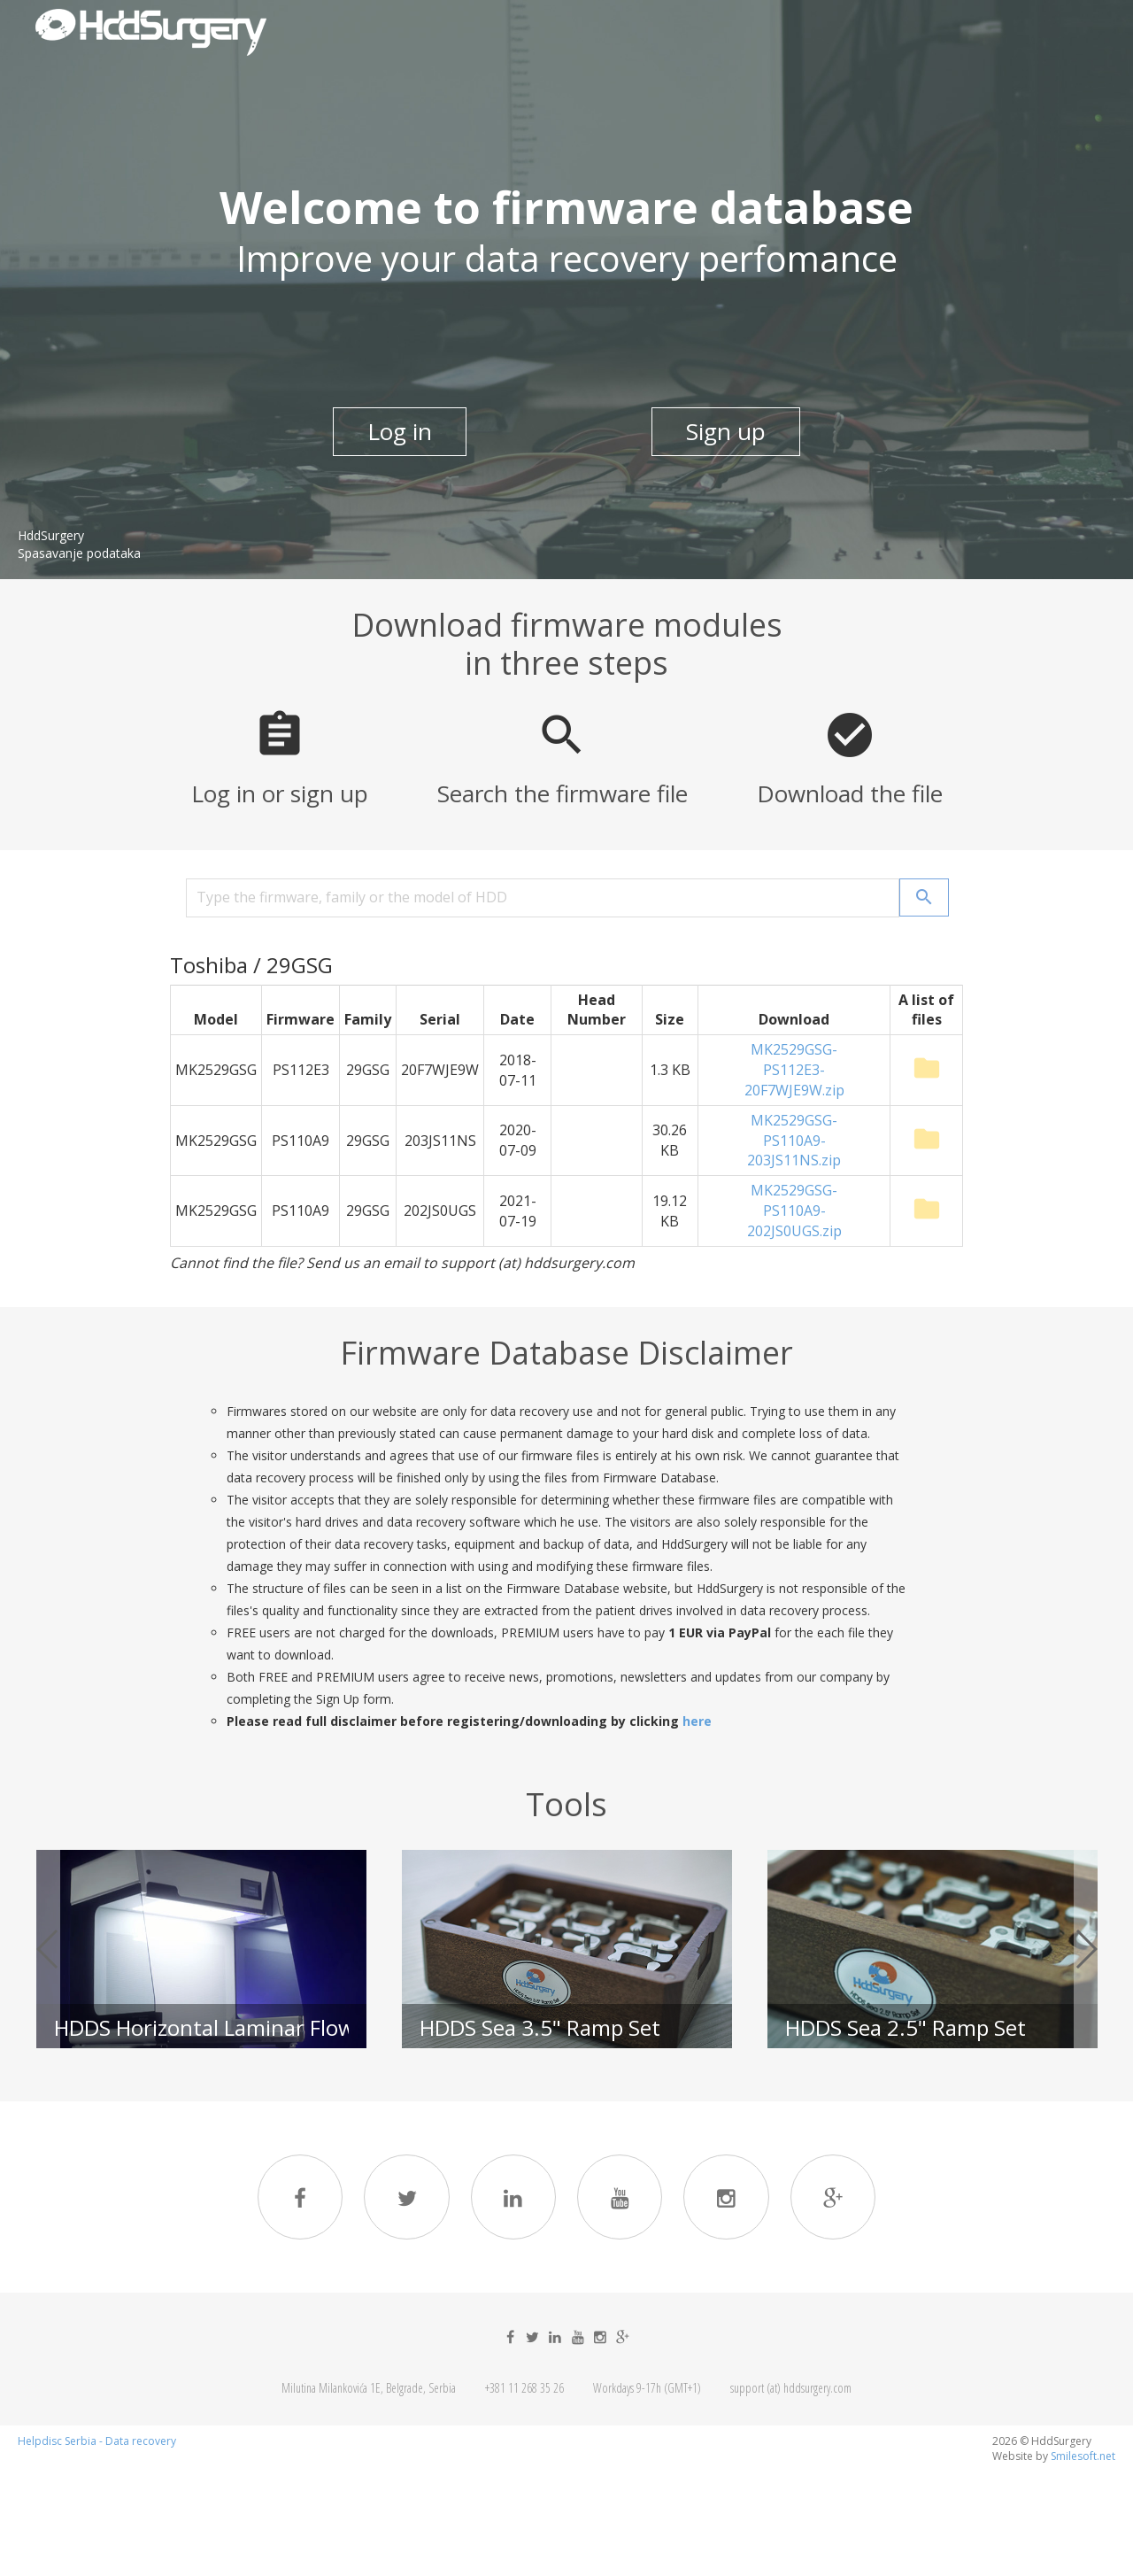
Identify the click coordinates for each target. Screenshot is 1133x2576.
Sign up (727, 430)
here (697, 1721)
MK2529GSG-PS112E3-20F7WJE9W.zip (794, 1070)
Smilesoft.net (1083, 2459)
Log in (398, 430)
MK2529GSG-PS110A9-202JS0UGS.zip (794, 1210)
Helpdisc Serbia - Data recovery (97, 2445)
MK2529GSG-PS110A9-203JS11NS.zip (794, 1140)
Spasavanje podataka (79, 553)
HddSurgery (51, 536)
